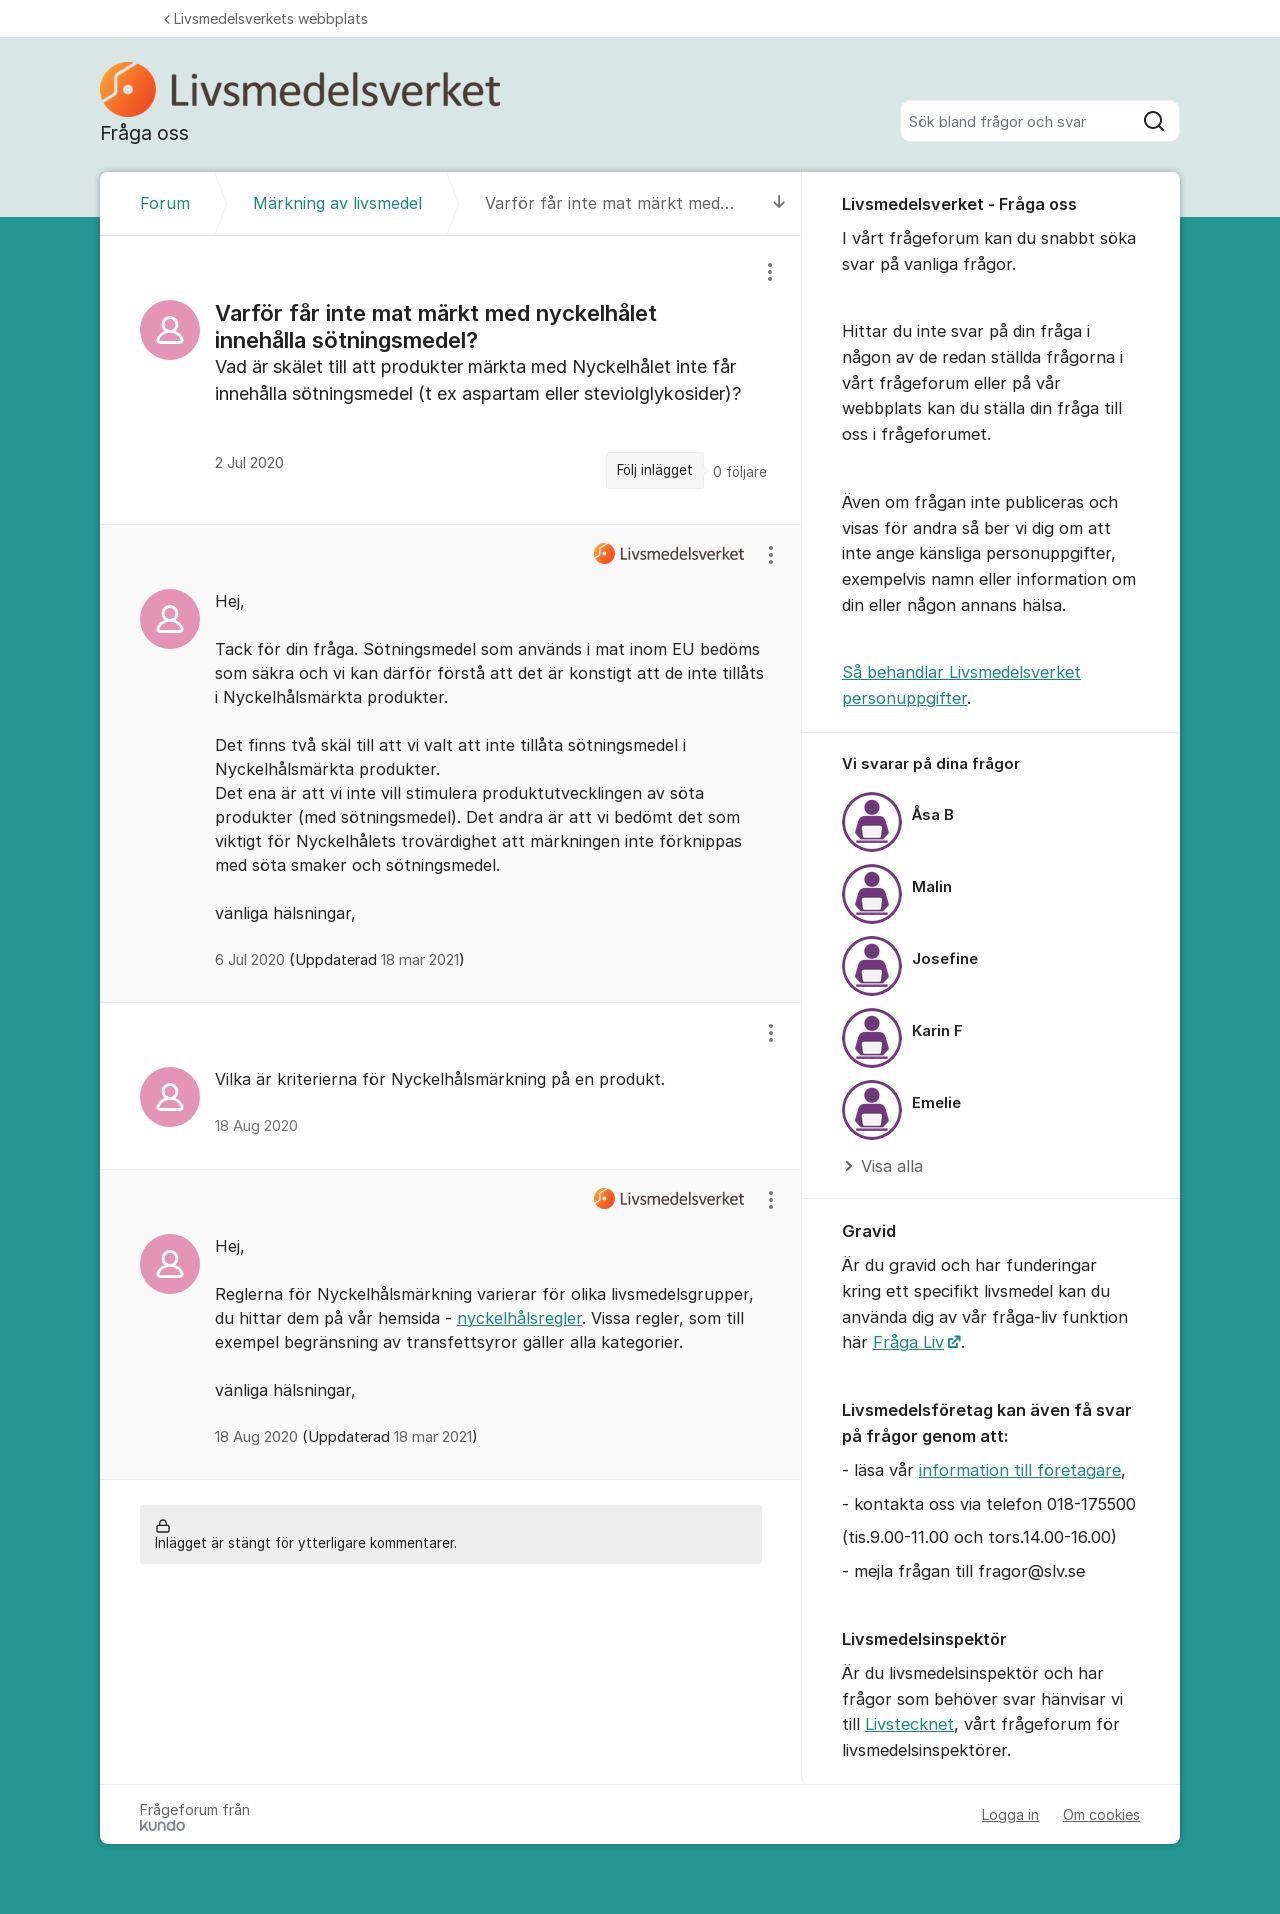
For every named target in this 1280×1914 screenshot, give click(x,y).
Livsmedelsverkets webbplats (266, 18)
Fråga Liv (908, 1342)
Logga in (1010, 1814)
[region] (451, 380)
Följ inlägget (655, 470)
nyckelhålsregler (519, 1318)
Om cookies (1101, 1814)
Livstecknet (909, 1724)
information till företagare (1020, 1470)
